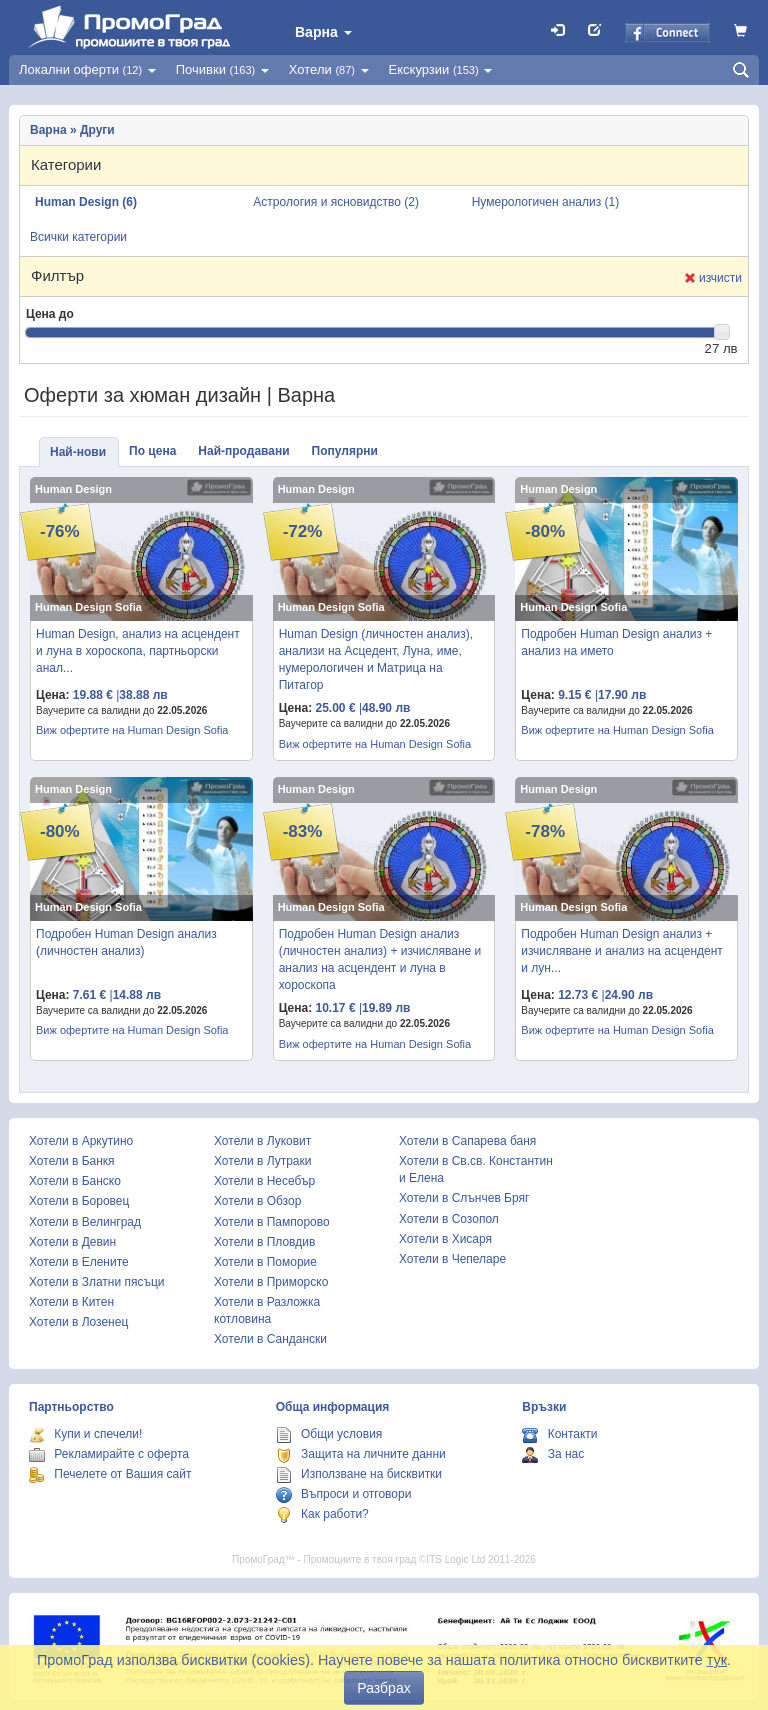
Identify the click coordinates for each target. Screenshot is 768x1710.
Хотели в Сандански (270, 1339)
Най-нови (78, 452)
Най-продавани (243, 451)
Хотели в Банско (75, 1181)
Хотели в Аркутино (81, 1141)
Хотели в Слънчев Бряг (464, 1198)
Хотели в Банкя (72, 1161)
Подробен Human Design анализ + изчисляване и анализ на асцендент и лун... (622, 951)
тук (717, 1660)
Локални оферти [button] (87, 69)
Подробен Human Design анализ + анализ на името (616, 642)
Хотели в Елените (79, 1262)
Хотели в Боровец (79, 1201)
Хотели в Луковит (262, 1141)
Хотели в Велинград (85, 1222)
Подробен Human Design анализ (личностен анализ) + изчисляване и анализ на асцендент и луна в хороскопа (380, 959)
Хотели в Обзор (257, 1201)
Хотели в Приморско (271, 1282)
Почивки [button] (222, 69)
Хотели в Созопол (449, 1219)
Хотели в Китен (71, 1302)
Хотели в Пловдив (264, 1242)
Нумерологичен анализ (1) (546, 202)
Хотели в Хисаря (445, 1239)
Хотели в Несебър (264, 1181)
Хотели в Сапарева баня (467, 1141)
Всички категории (78, 237)
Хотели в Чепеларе (452, 1259)
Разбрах (383, 1688)
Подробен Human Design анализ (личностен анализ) (126, 942)
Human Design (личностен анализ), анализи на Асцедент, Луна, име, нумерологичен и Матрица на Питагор (376, 659)
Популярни (345, 451)
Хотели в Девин (72, 1242)
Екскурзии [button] (441, 69)
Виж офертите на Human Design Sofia (132, 730)
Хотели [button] (329, 69)
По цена (152, 451)
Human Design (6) (86, 202)
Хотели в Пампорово (272, 1222)
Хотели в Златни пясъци (97, 1282)
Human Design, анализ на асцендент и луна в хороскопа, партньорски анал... (138, 651)
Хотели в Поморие (265, 1262)
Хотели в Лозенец (78, 1322)
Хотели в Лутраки (262, 1161)
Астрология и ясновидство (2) (336, 202)
